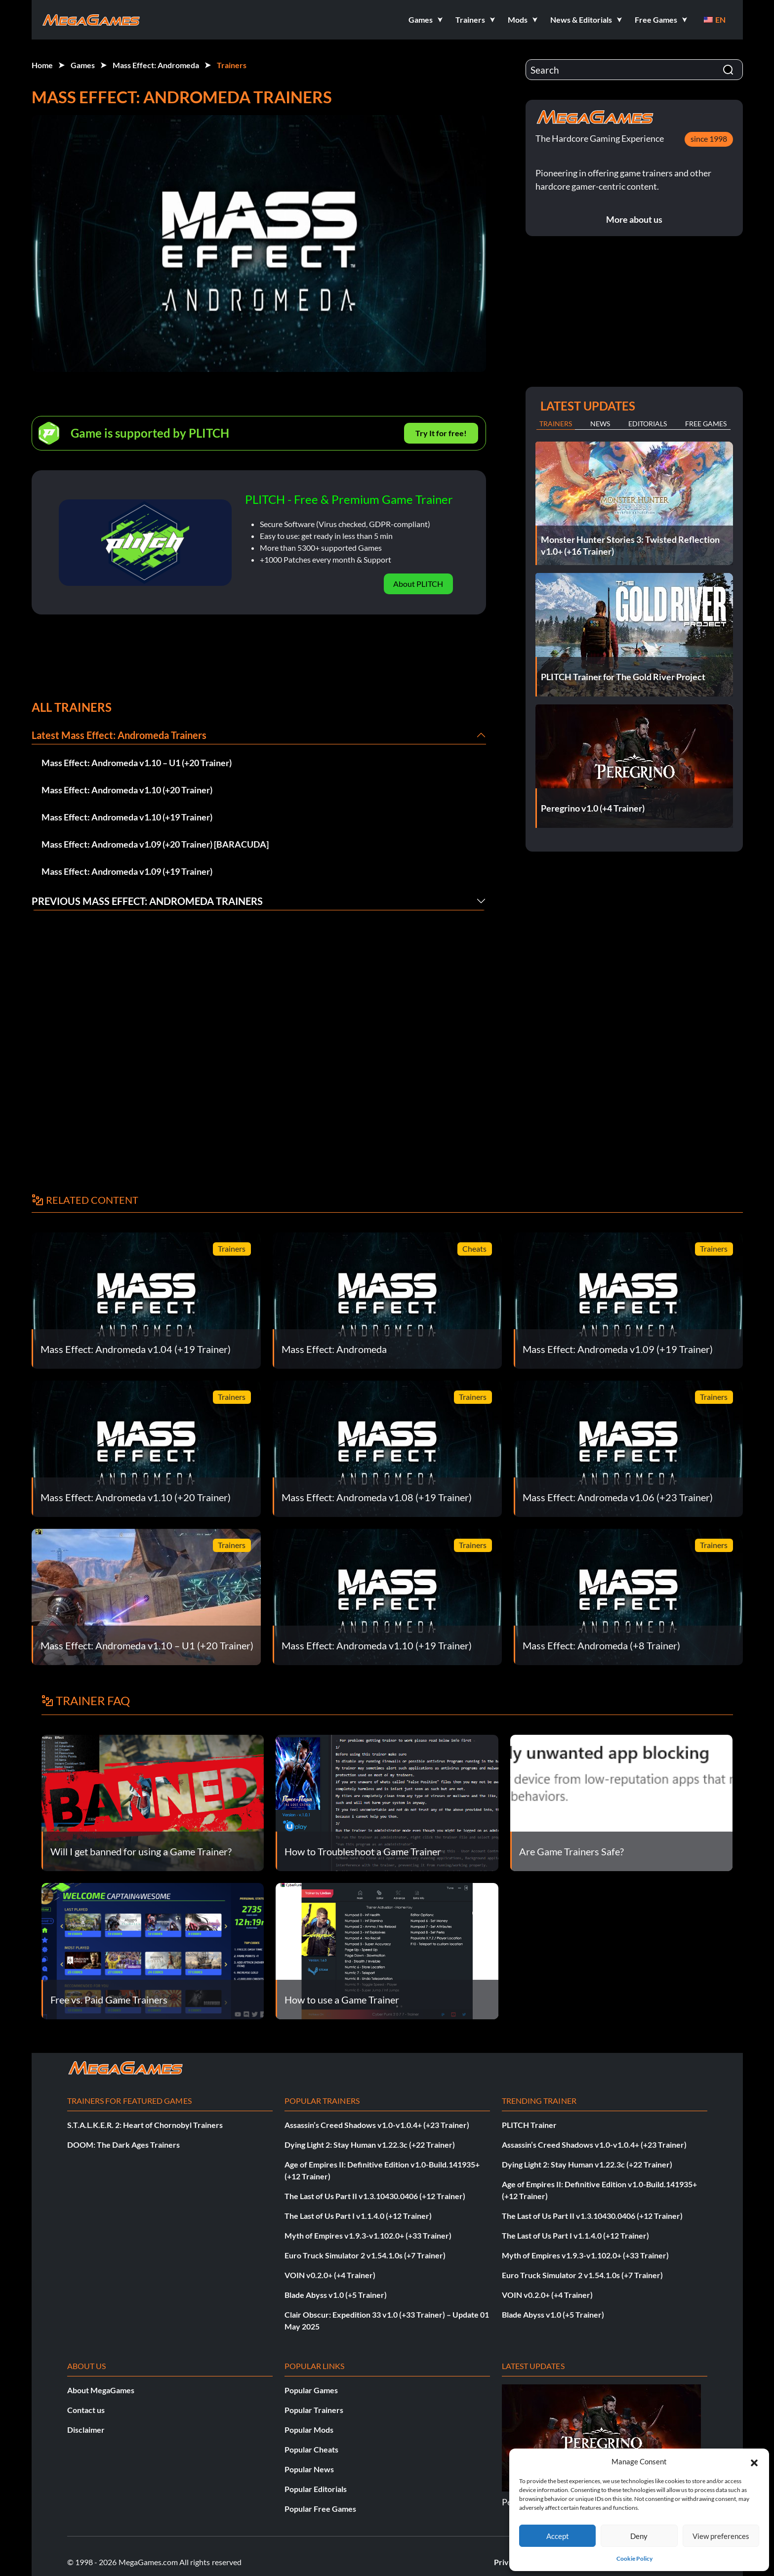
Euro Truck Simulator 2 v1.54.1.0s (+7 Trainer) (365, 2255)
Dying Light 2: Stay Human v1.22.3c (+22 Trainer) (370, 2144)
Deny (639, 2536)
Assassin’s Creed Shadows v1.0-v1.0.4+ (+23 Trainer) (377, 2124)
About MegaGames (100, 2390)
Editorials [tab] (647, 423)
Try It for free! (441, 433)
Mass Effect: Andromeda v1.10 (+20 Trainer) (126, 789)
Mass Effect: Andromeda (156, 65)
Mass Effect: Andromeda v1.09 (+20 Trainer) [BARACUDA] (155, 844)
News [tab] (600, 423)
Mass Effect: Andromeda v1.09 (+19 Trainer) (126, 871)
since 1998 (709, 138)
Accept (557, 2536)
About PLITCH (418, 583)
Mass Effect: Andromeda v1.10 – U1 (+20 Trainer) (136, 762)
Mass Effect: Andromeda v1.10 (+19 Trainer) (126, 817)
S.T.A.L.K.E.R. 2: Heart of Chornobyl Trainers (145, 2124)
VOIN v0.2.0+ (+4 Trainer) (330, 2275)
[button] (754, 2461)
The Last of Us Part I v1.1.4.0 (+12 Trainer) (358, 2215)
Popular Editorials (316, 2489)
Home (42, 65)
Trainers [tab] (555, 423)
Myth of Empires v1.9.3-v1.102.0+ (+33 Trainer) (368, 2235)
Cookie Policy (634, 2558)
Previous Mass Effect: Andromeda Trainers (147, 901)
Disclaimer (86, 2429)
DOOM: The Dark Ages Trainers (123, 2144)
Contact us (86, 2409)
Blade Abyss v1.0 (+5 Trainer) (336, 2294)
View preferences (721, 2536)
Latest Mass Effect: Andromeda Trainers (119, 735)
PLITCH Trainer (529, 2124)
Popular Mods (309, 2429)
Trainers (231, 65)
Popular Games (311, 2390)
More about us (634, 219)
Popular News (309, 2469)
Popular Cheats (311, 2449)
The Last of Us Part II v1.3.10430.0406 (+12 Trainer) (375, 2196)
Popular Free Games (320, 2508)
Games (83, 65)
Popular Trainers (314, 2409)
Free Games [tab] (706, 423)
